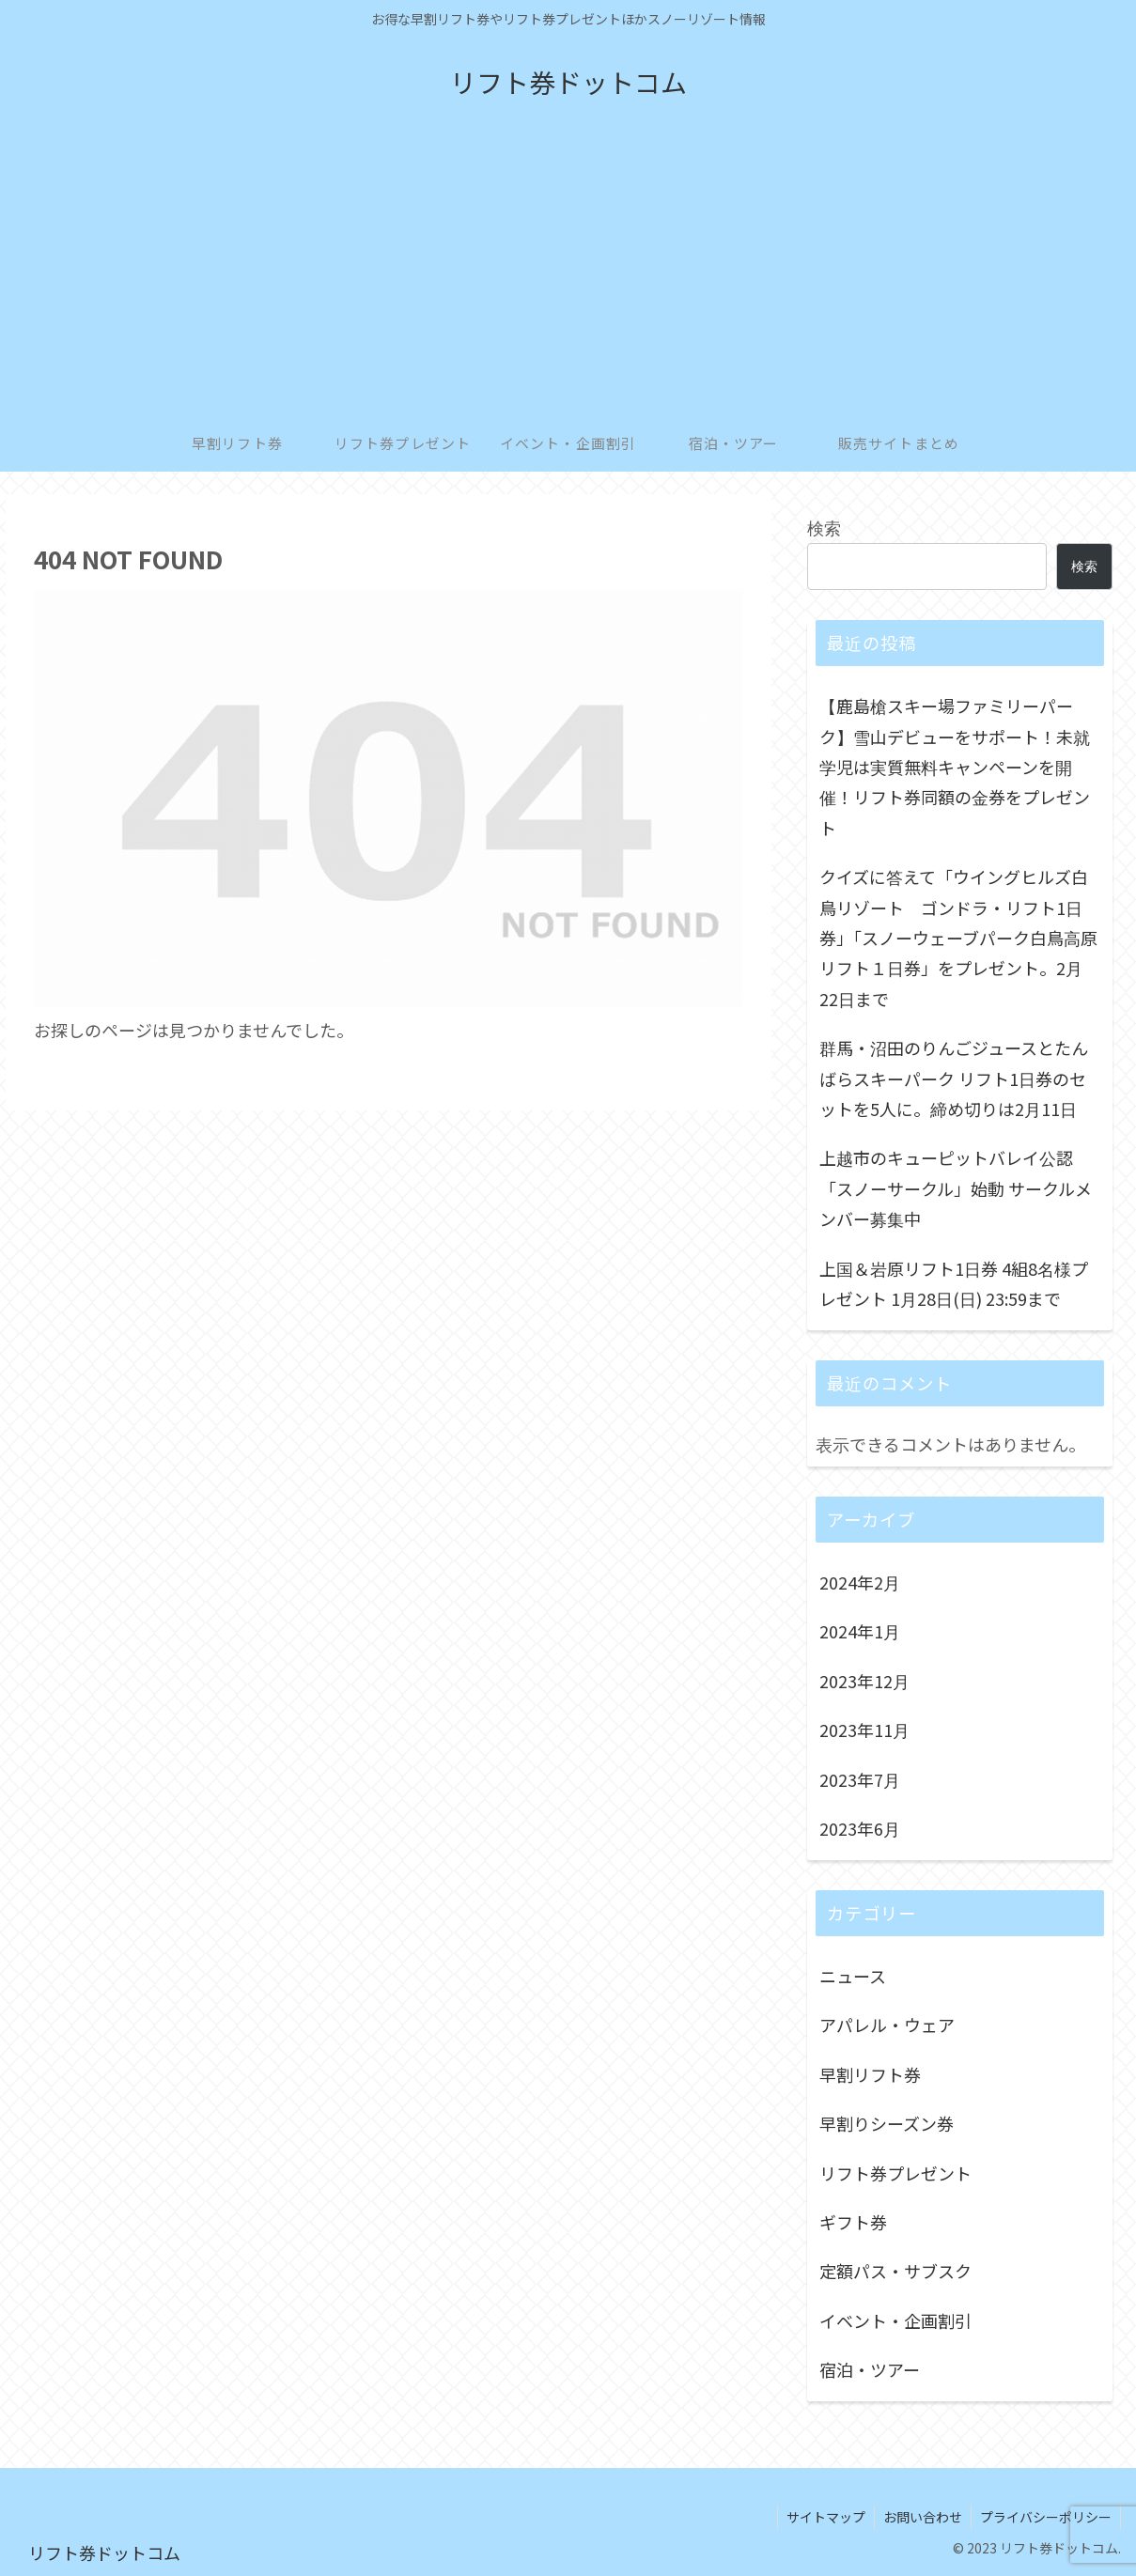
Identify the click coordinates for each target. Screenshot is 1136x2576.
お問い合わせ (919, 2516)
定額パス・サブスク (895, 2270)
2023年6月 (859, 1828)
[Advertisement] (568, 274)
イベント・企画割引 (895, 2320)
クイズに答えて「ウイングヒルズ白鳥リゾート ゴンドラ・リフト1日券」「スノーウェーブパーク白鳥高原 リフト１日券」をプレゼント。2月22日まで (961, 937)
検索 (824, 527)
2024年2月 (859, 1582)
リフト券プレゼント (895, 2173)
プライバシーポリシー (1045, 2516)
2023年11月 (864, 1729)
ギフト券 (853, 2222)
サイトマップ (821, 2516)
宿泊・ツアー (869, 2369)
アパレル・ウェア (887, 2024)
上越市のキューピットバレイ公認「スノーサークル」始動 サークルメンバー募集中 (955, 1188)
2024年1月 (859, 1631)
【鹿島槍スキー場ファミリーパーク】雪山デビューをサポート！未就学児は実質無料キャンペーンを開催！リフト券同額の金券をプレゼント (954, 766)
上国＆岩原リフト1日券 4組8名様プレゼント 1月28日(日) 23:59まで (953, 1283)
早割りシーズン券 (886, 2123)
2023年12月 (864, 1680)
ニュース (852, 1975)
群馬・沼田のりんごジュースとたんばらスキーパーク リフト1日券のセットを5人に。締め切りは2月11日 (953, 1078)
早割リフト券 (870, 2074)
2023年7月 (859, 1779)
